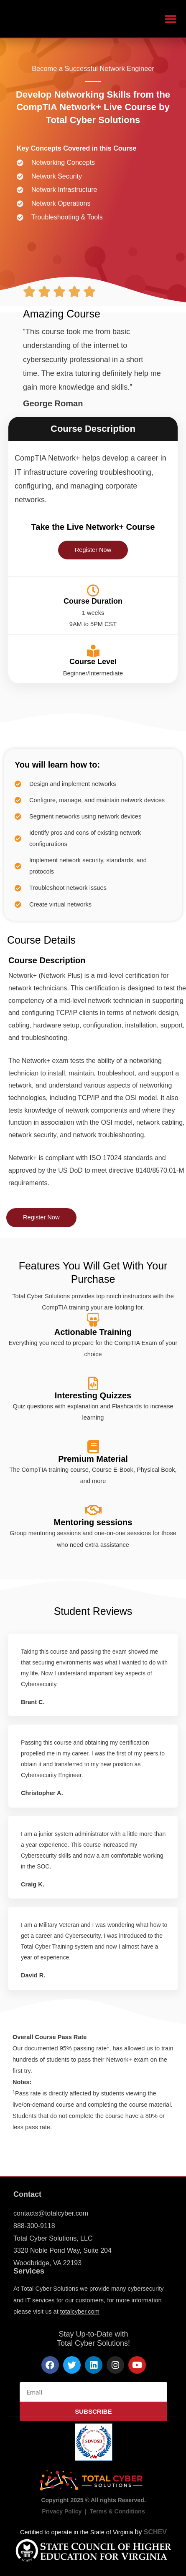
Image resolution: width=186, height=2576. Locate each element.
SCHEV (155, 2532)
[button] (170, 19)
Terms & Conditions (117, 2511)
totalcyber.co (77, 2311)
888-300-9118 (34, 2225)
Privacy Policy (62, 2511)
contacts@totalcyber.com (50, 2213)
